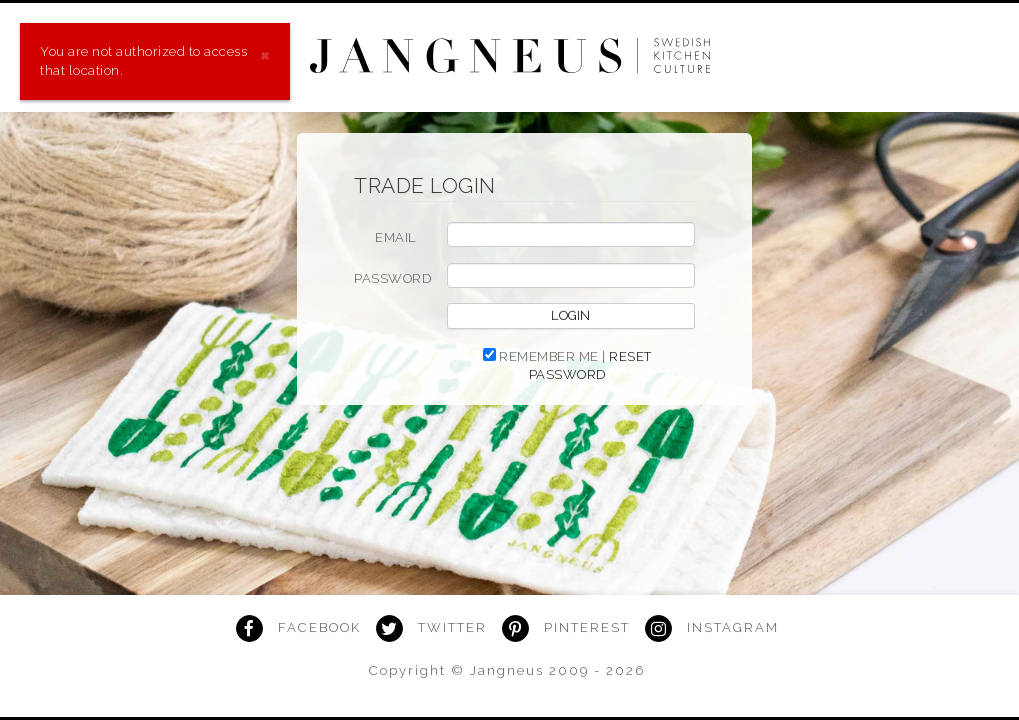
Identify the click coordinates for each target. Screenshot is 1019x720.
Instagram (733, 627)
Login (570, 315)
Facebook (319, 627)
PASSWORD (392, 278)
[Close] (265, 53)
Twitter (452, 627)
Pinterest (587, 627)
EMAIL (396, 237)
